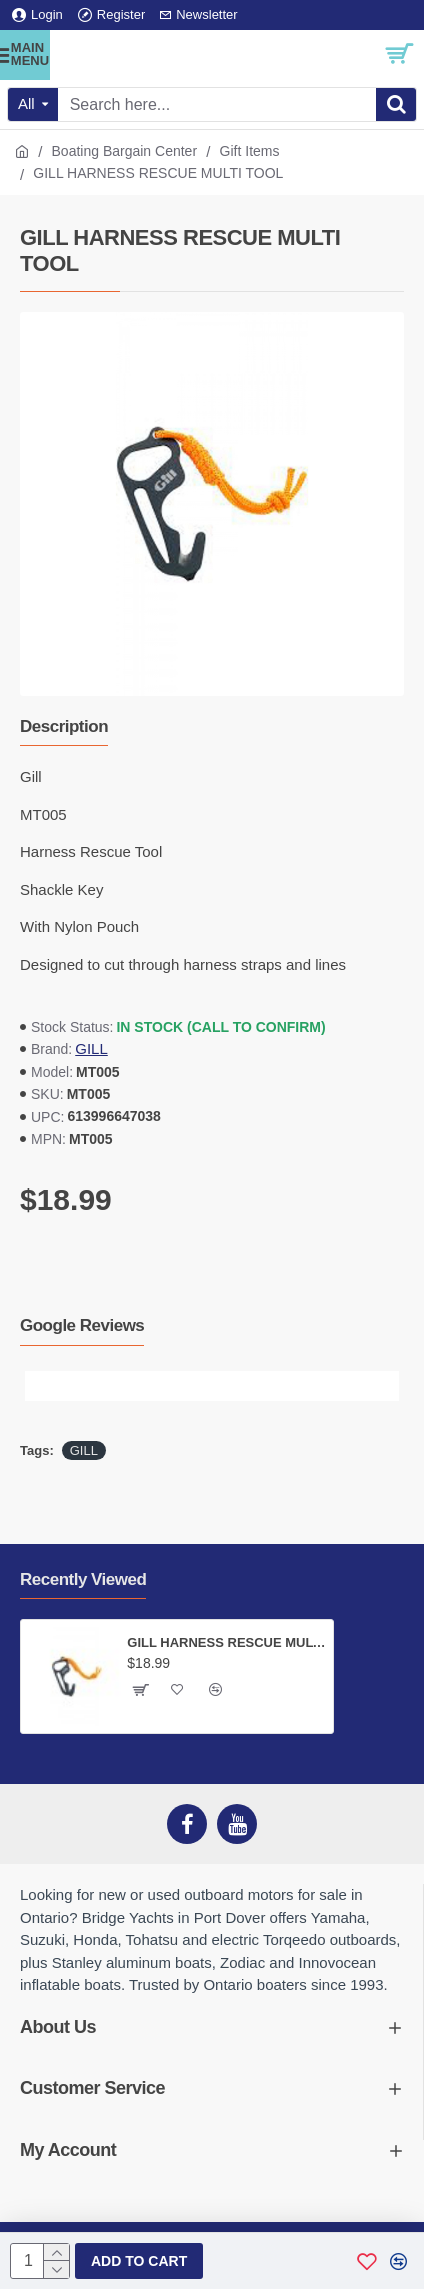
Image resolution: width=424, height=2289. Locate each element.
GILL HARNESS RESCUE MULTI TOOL (226, 1642)
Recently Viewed (83, 1579)
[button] (40, 1386)
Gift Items (250, 151)
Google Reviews (82, 1325)
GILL (91, 1048)
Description (64, 726)
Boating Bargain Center (125, 151)
